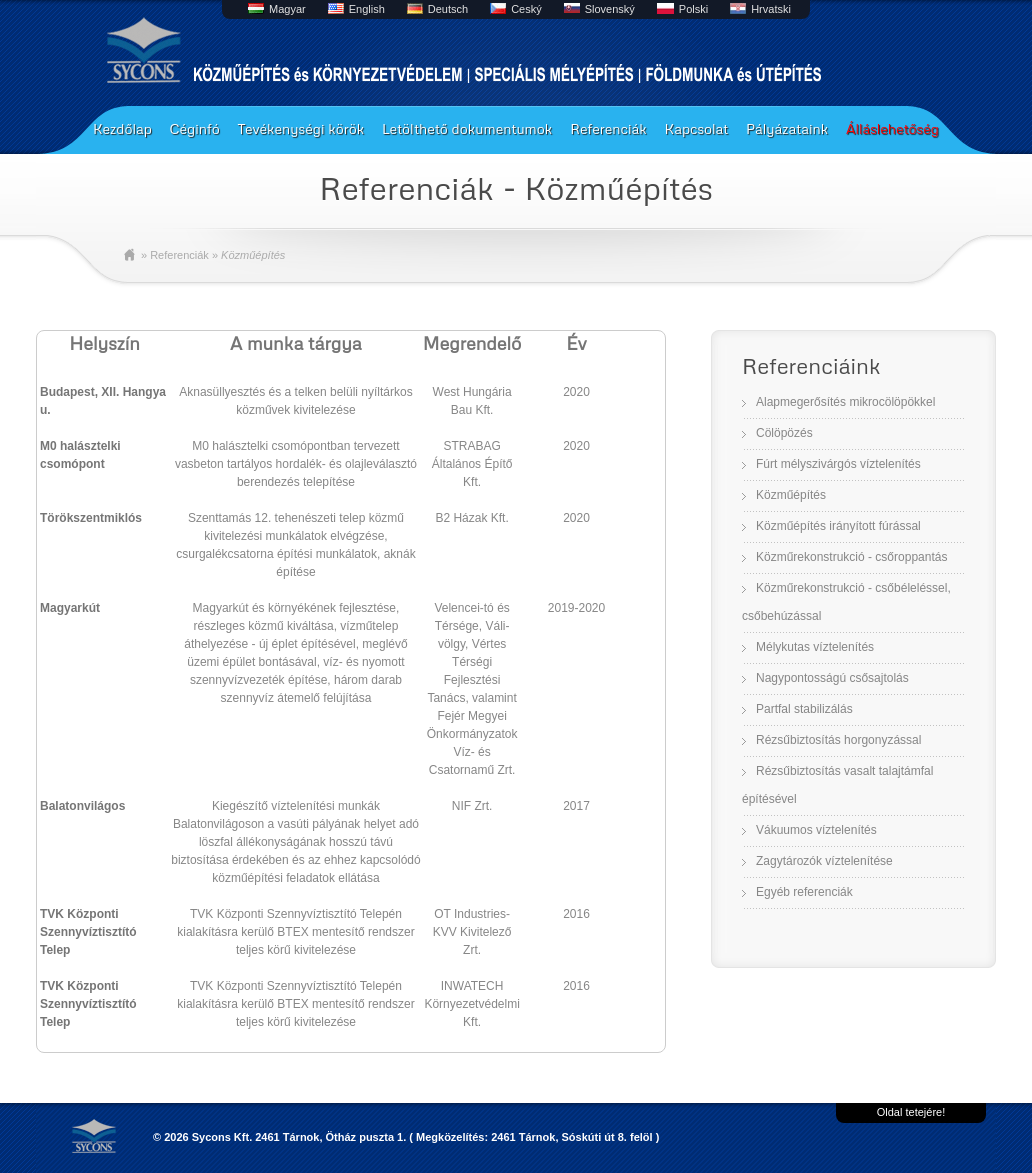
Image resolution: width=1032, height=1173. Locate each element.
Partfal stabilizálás (804, 709)
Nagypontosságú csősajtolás (832, 678)
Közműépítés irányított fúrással (838, 526)
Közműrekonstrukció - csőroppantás (851, 557)
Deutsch (448, 9)
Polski (693, 9)
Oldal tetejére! (911, 1112)
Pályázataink (787, 128)
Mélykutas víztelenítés (815, 647)
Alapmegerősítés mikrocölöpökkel (845, 402)
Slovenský (610, 9)
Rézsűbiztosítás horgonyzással (838, 740)
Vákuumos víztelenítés (816, 830)
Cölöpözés (784, 433)
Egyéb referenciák (804, 892)
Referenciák (608, 128)
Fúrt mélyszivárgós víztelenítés (838, 464)
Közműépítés (791, 495)
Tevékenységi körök (300, 128)
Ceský (526, 9)
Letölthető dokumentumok (467, 128)
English (367, 9)
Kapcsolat (697, 128)
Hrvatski (771, 9)
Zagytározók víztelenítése (824, 861)
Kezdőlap (122, 128)
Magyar (287, 9)
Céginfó (195, 128)
